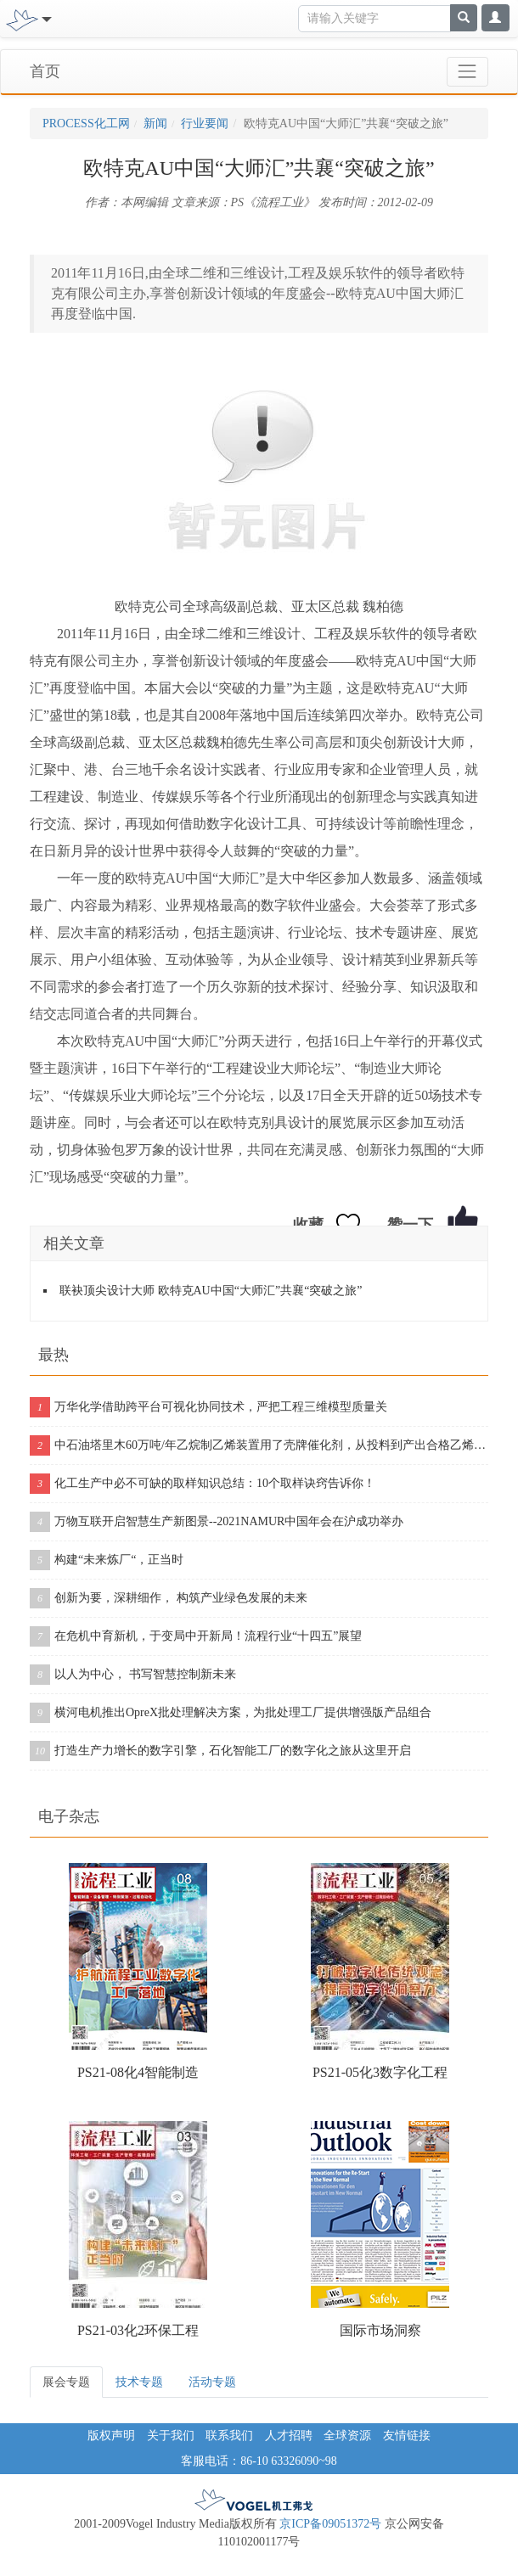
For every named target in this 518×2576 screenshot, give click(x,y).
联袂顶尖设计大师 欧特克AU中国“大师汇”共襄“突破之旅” (211, 1290)
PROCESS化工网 (86, 123)
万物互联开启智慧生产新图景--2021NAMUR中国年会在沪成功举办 (216, 1522)
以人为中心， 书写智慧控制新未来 (133, 1674)
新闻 (155, 123)
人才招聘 (288, 2435)
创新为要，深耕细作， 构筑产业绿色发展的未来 (168, 1598)
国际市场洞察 (380, 2330)
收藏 (308, 1224)
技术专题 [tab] (139, 2382)
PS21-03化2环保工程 (138, 2330)
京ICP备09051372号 (330, 2523)
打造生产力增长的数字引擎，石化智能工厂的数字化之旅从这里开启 (220, 1751)
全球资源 (347, 2435)
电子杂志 (68, 1816)
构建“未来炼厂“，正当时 (106, 1560)
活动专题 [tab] (212, 2382)
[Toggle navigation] (44, 17)
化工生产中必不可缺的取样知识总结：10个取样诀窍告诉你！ (202, 1483)
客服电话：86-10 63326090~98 (259, 2461)
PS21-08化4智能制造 (138, 2072)
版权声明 (111, 2435)
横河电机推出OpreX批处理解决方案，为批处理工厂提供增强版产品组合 (230, 1713)
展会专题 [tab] (66, 2382)
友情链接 (407, 2435)
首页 (45, 71)
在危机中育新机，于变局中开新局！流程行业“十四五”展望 (196, 1636)
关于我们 (170, 2435)
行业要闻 (204, 123)
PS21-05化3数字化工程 (380, 2072)
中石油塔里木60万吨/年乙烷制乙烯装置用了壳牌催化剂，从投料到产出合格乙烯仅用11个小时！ (259, 1445)
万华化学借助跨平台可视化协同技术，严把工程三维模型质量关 (208, 1407)
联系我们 (229, 2435)
